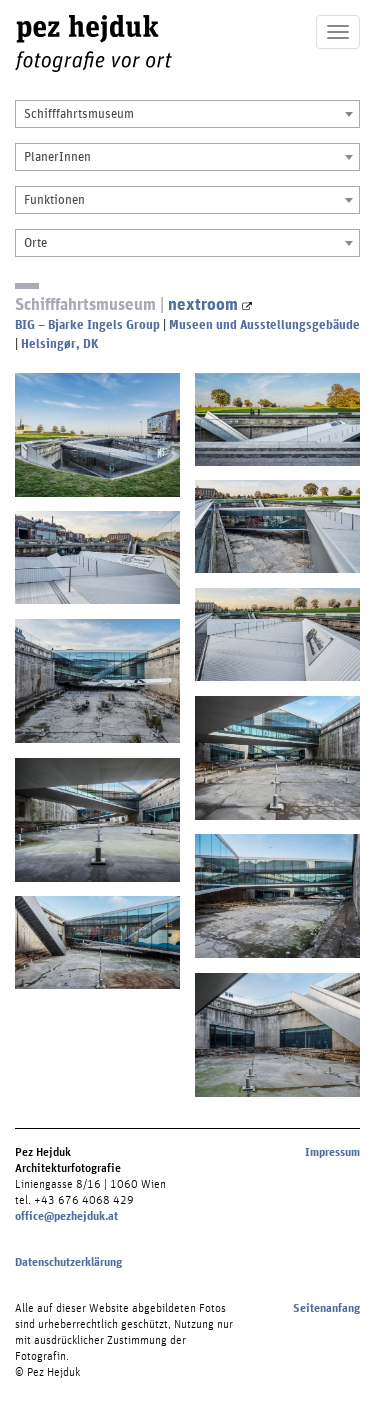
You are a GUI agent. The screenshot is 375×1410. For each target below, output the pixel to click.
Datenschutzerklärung (68, 1262)
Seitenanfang (326, 1308)
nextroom (210, 303)
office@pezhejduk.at (66, 1216)
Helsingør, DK (59, 343)
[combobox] (187, 114)
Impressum (332, 1152)
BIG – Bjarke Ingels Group (87, 324)
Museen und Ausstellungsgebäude (264, 324)
